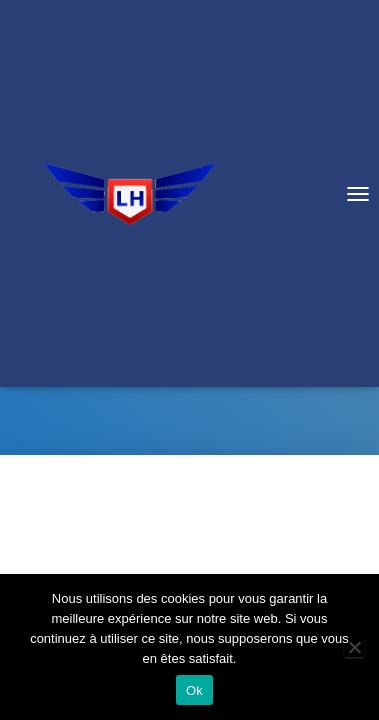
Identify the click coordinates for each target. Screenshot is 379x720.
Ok (194, 690)
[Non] (354, 647)
